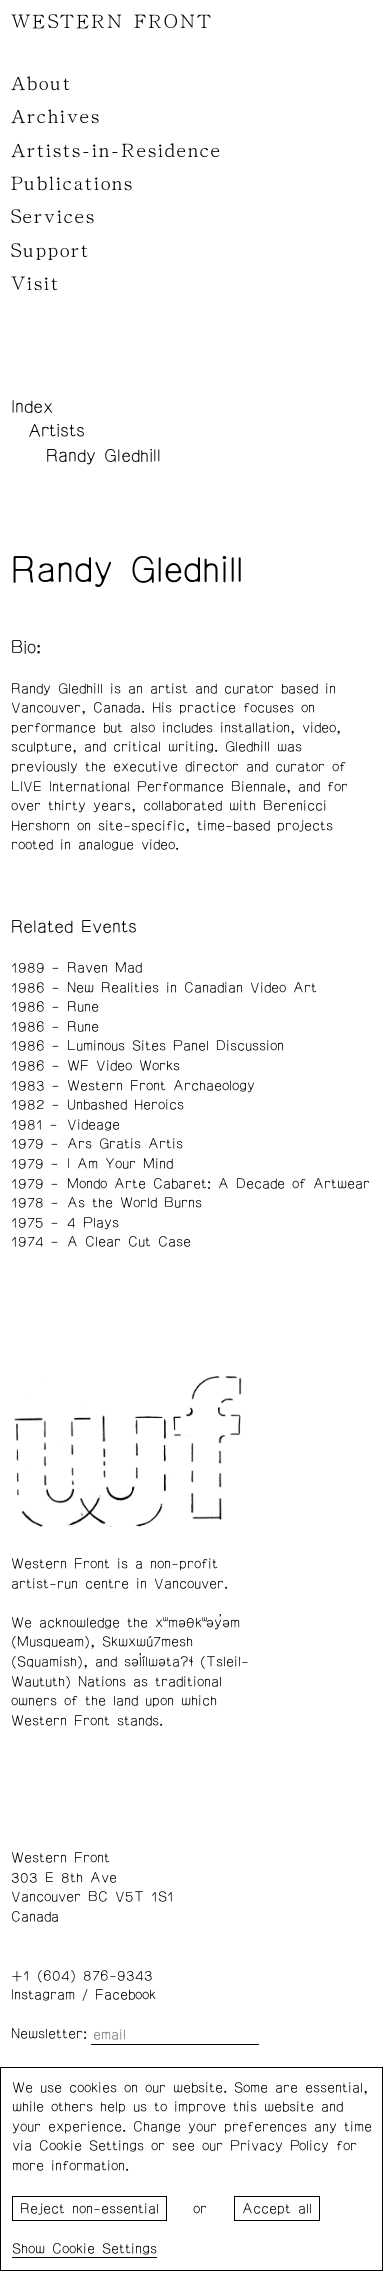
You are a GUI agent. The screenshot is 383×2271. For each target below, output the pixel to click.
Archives (56, 117)
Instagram (43, 1995)
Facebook (125, 1995)
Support (50, 251)
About (41, 84)
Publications (72, 184)
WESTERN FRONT (112, 22)
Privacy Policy (279, 2146)
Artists (56, 431)
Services (53, 217)
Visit (35, 284)
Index (32, 407)
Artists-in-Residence (116, 151)
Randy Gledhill (103, 456)
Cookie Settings (104, 2249)
